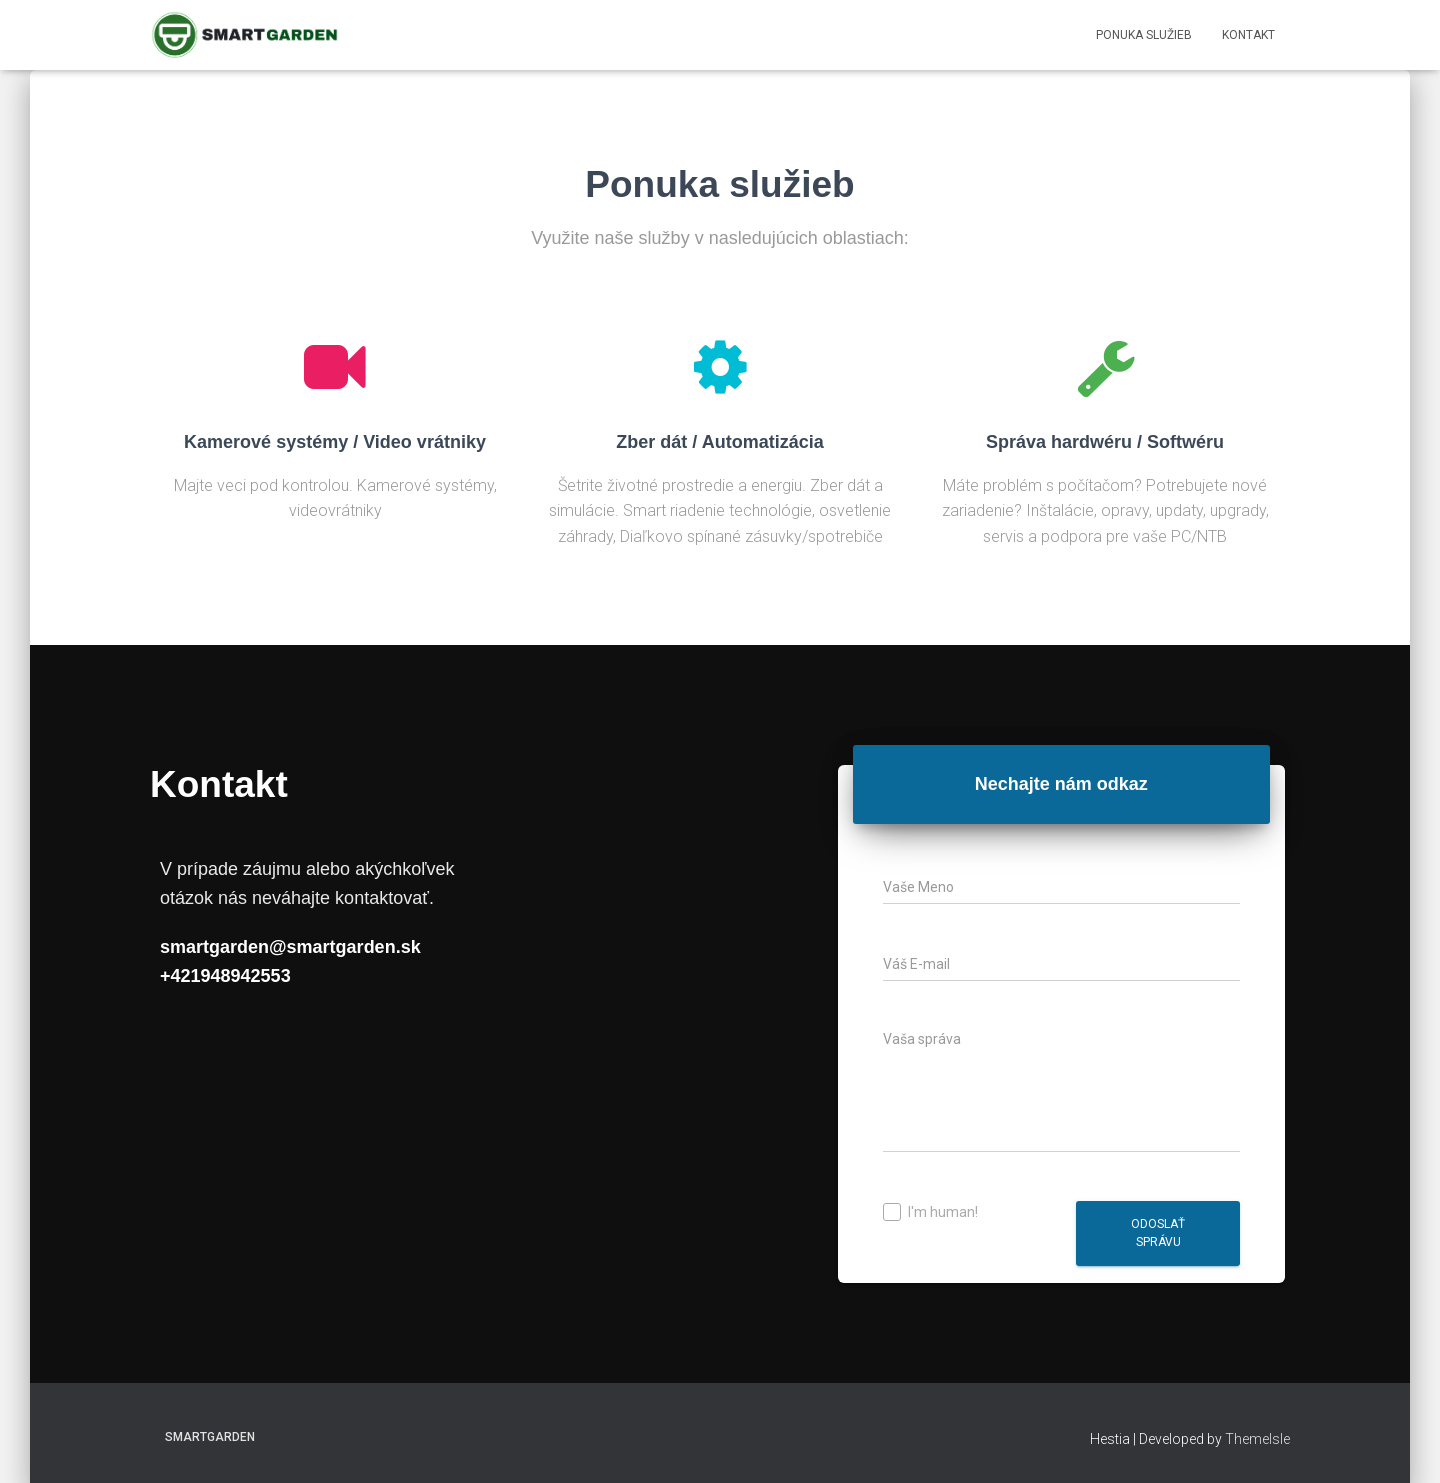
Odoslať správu (1158, 1232)
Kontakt (1248, 35)
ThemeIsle (1257, 1439)
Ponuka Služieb (1144, 35)
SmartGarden (210, 1437)
